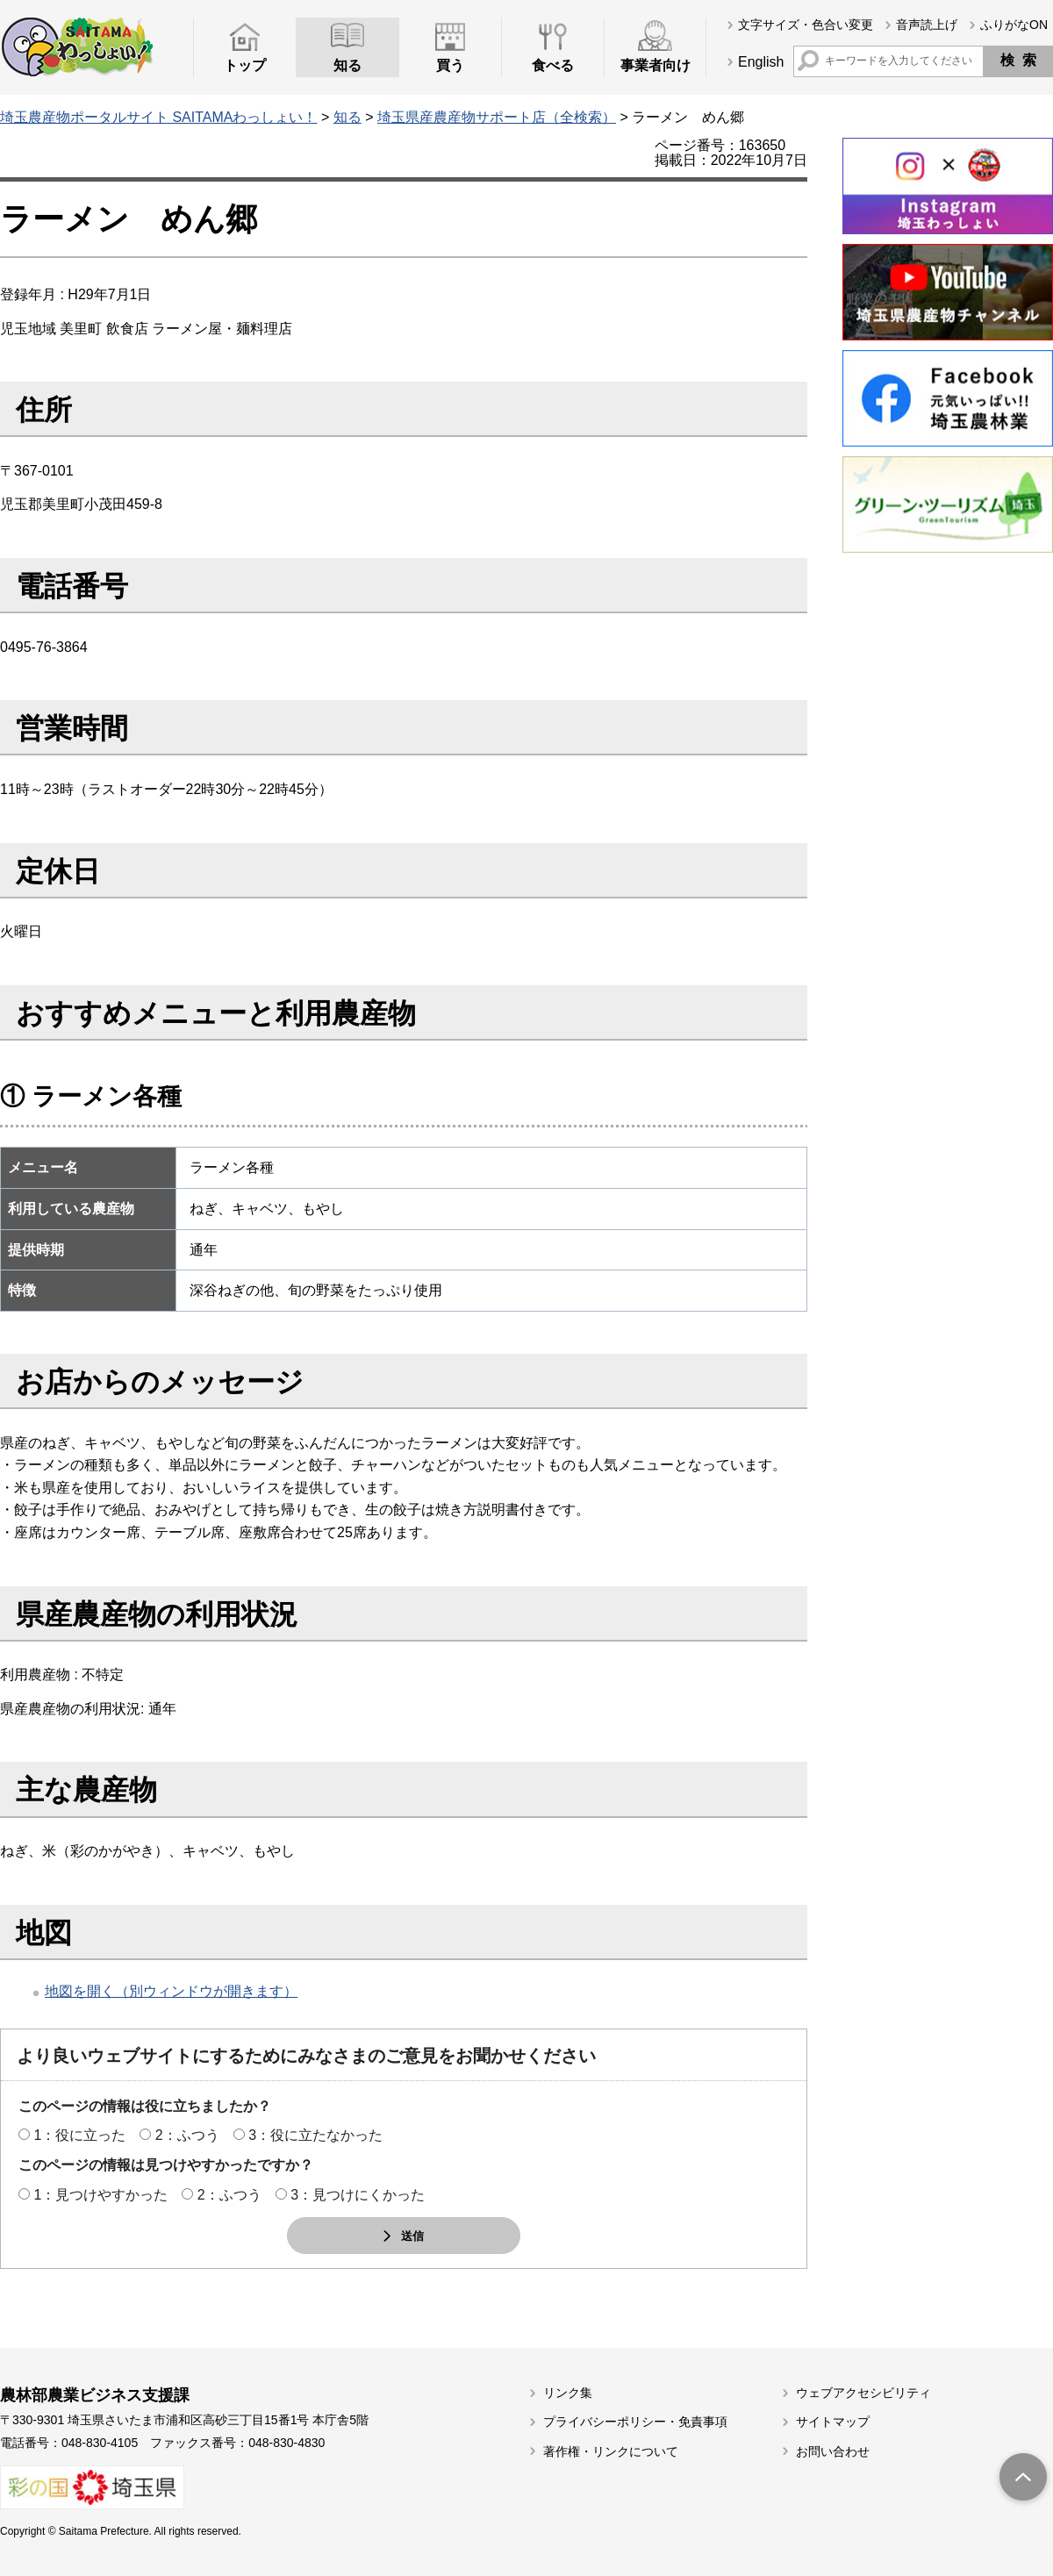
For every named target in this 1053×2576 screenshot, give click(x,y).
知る (347, 117)
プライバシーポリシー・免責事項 (635, 2422)
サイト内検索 (808, 60)
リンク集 (567, 2393)
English (761, 61)
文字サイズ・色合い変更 (805, 25)
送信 (412, 2236)
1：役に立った (79, 2135)
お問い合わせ (833, 2451)
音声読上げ (926, 25)
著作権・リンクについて (610, 2451)
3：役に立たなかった (315, 2135)
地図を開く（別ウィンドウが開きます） (171, 1991)
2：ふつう (187, 2135)
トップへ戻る (1023, 2478)
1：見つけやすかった (100, 2194)
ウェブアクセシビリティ (863, 2393)
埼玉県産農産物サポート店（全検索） (496, 117)
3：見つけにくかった (357, 2194)
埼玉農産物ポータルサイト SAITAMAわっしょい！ (159, 117)
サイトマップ (833, 2422)
